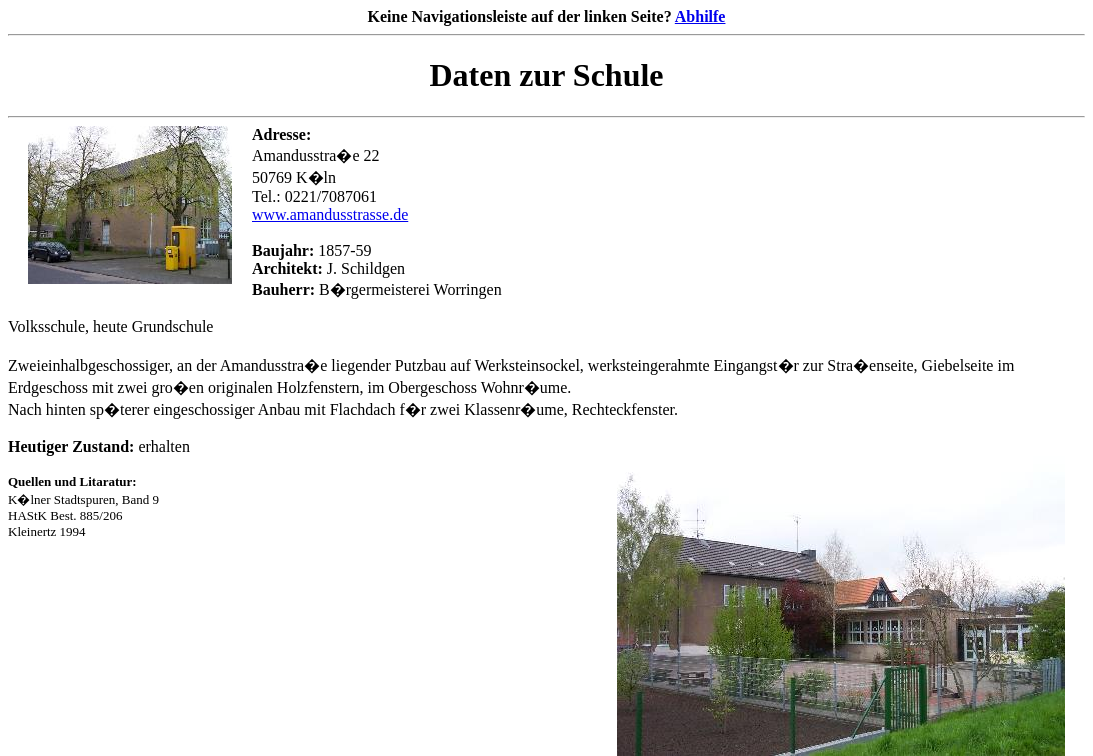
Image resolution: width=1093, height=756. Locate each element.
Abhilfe (700, 16)
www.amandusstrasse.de (330, 214)
